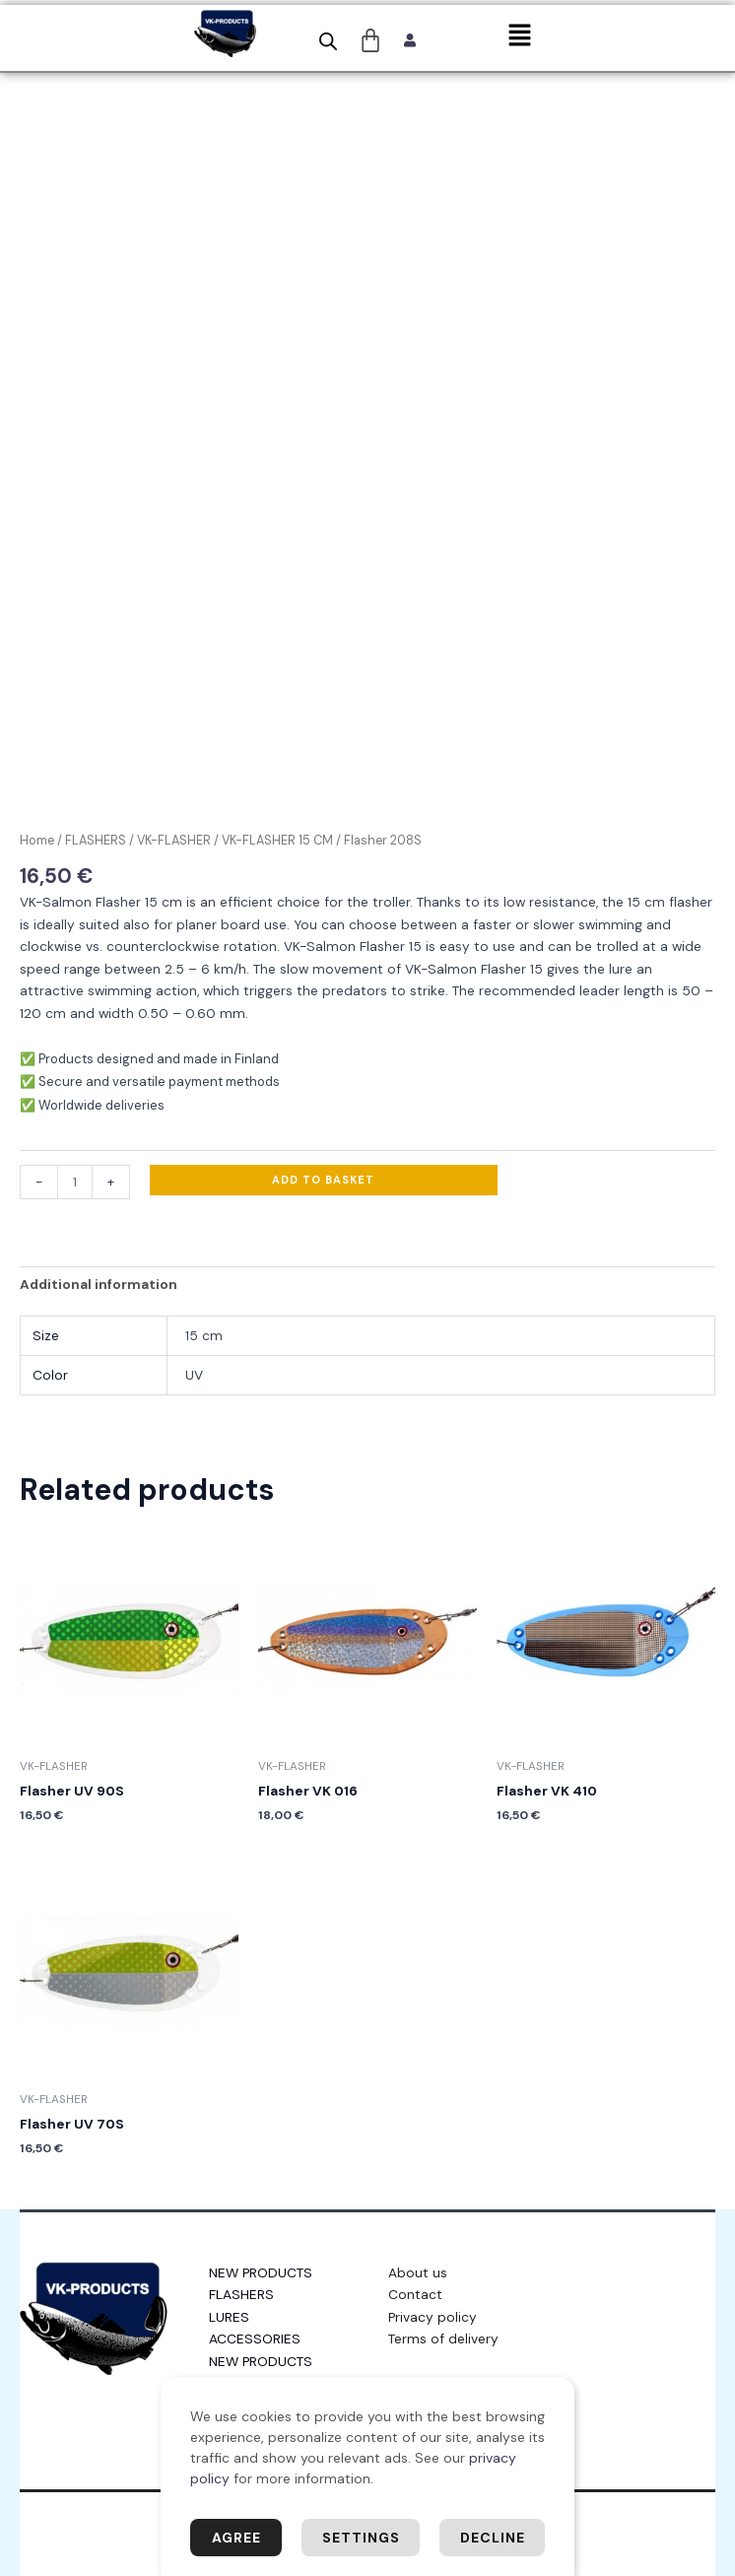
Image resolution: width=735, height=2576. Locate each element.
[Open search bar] (328, 41)
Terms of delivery (443, 2338)
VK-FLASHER (174, 840)
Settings (361, 2537)
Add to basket (323, 1179)
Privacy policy (432, 2317)
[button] (519, 36)
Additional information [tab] (98, 1284)
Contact (415, 2294)
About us (417, 2272)
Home (37, 840)
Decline (492, 2537)
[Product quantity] (75, 1182)
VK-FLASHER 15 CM (277, 840)
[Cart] (371, 40)
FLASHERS (95, 840)
